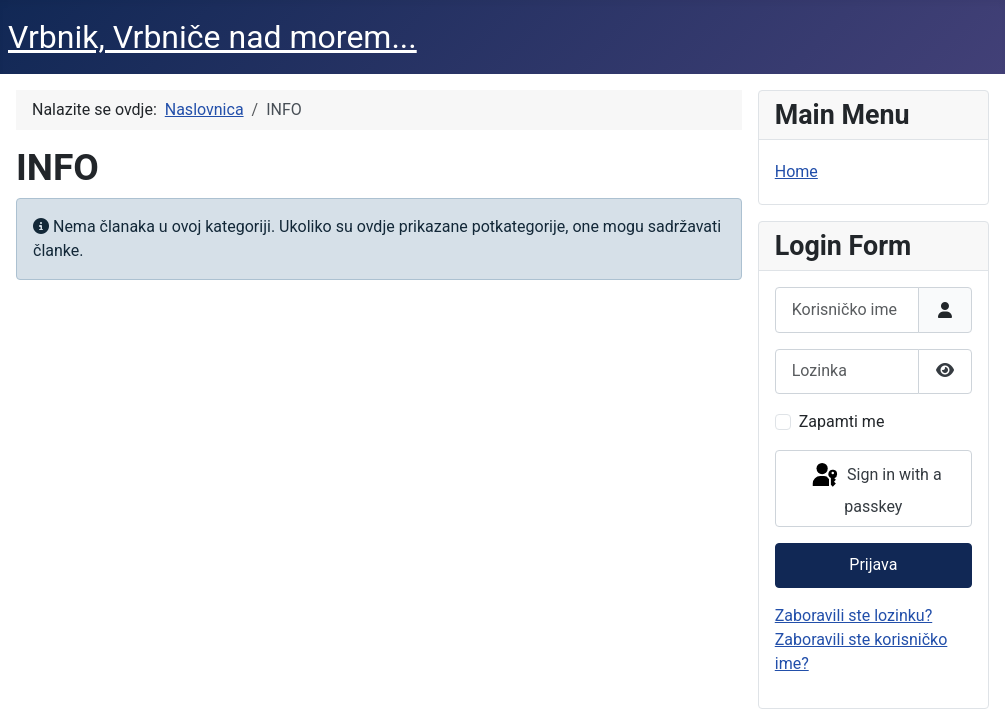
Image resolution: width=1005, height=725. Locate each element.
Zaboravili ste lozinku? (853, 615)
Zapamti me (842, 421)
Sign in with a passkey (875, 488)
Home (796, 171)
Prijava (873, 564)
